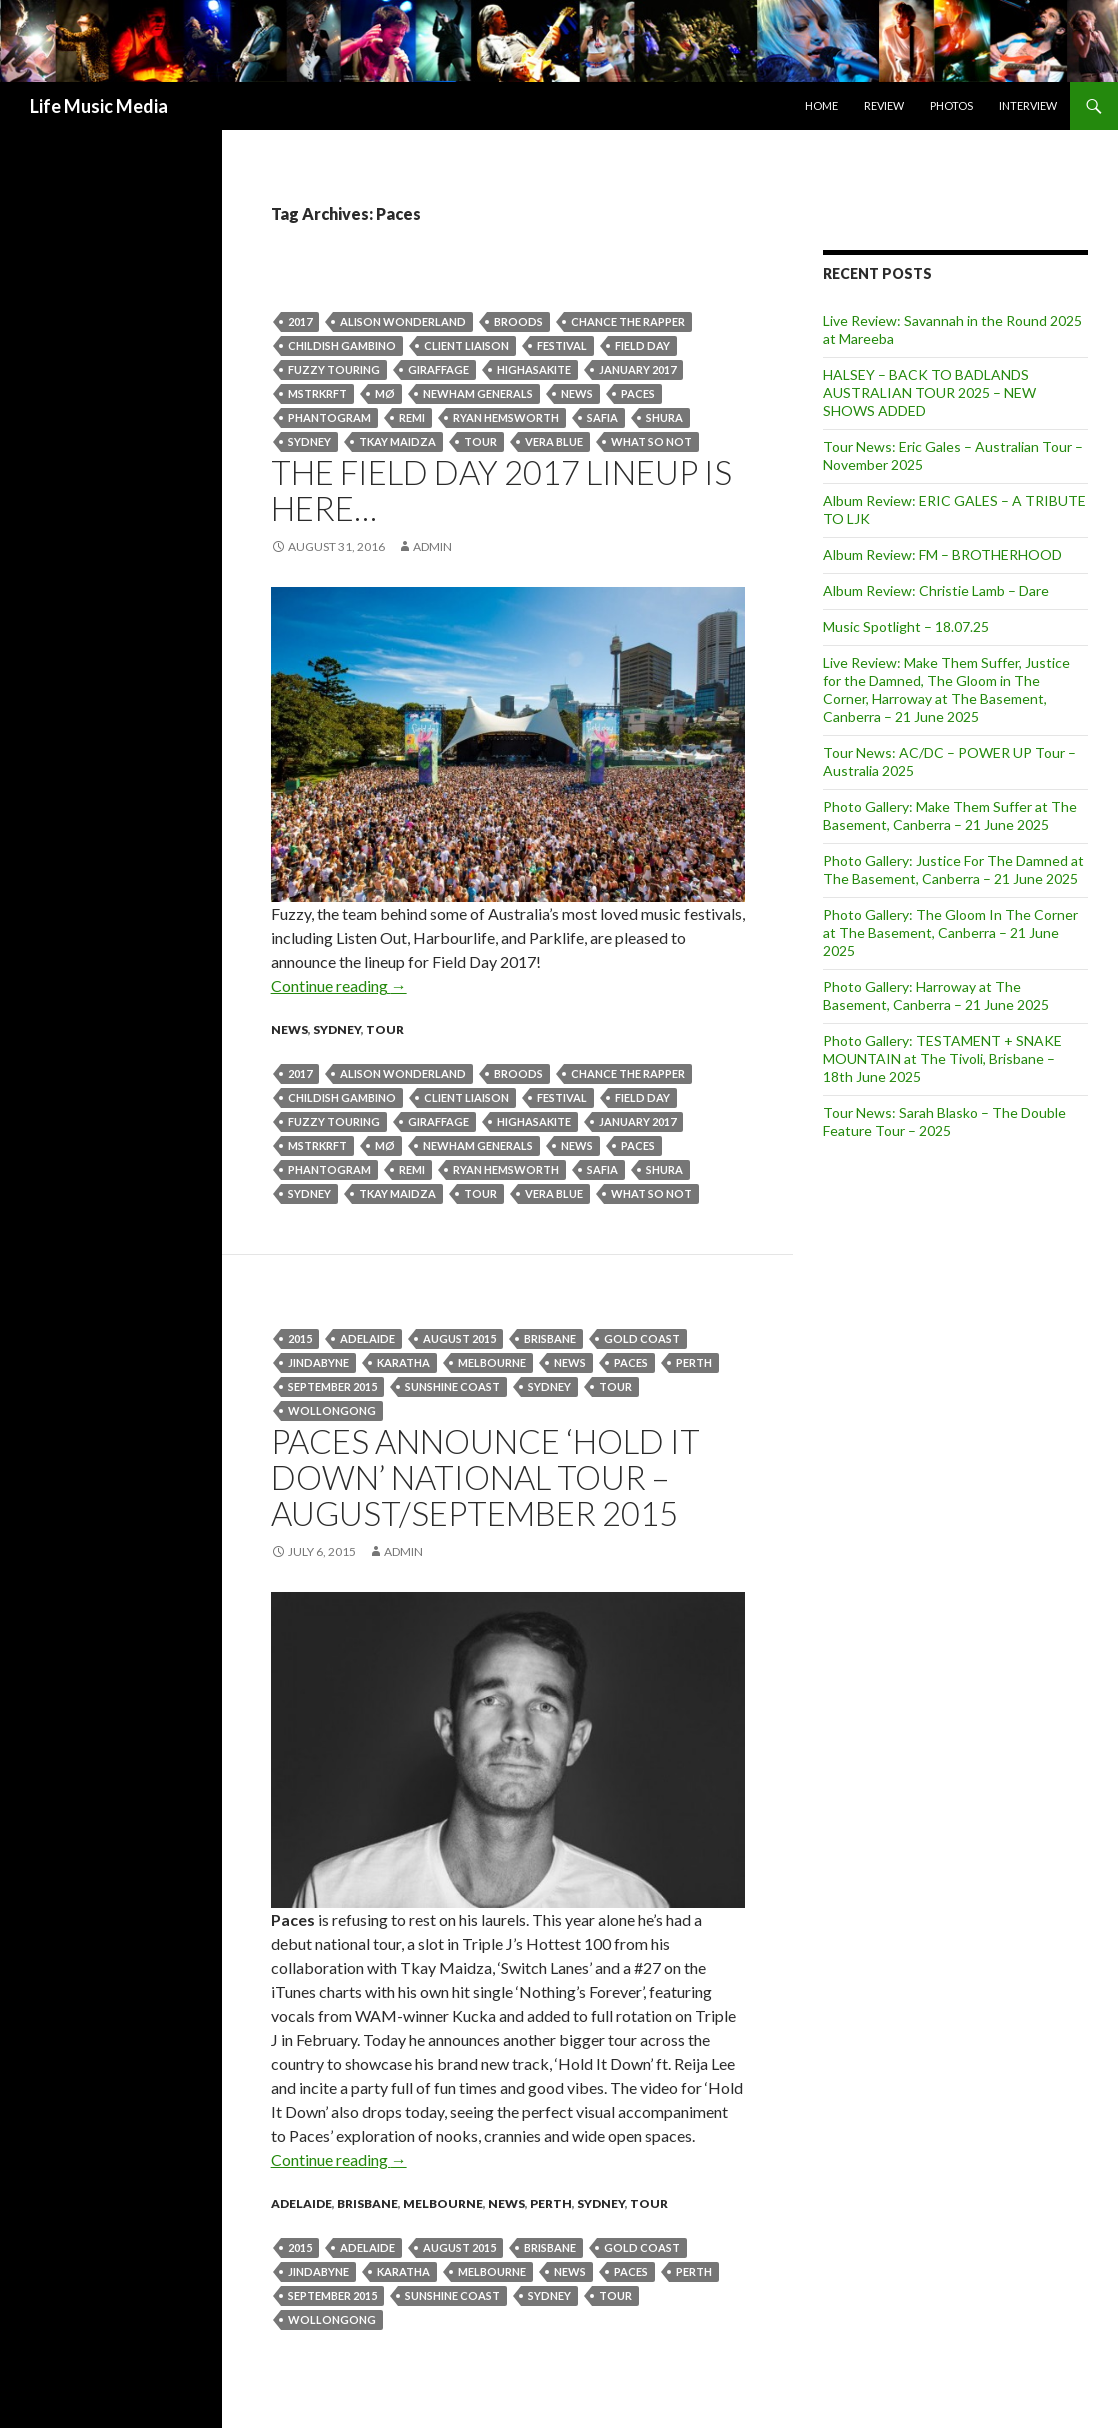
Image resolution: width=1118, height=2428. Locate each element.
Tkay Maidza (397, 441)
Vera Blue (554, 441)
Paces (638, 393)
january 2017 (637, 369)
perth (694, 1362)
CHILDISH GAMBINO (342, 345)
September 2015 (332, 1386)
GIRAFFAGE (438, 369)
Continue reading (339, 985)
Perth (551, 2203)
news (577, 393)
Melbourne (492, 1362)
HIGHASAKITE (534, 369)
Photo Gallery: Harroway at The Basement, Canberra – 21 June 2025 (936, 995)
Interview (1028, 105)
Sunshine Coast (452, 1386)
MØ (385, 393)
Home (821, 105)
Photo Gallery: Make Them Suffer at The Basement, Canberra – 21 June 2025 (950, 815)
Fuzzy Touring (334, 369)
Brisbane (550, 1338)
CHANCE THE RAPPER (628, 321)
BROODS (518, 321)
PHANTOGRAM (329, 417)
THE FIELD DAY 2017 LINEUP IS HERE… (501, 490)
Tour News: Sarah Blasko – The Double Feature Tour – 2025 (944, 1121)
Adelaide (367, 1338)
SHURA (664, 417)
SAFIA (602, 417)
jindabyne (318, 1362)
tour (480, 441)
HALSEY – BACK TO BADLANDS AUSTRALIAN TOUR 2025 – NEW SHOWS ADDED (929, 392)
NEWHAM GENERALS (478, 393)
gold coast (642, 1338)
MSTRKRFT (317, 393)
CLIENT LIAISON (466, 345)
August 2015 (459, 1338)
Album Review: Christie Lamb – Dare (936, 590)
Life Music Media (99, 106)
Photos (951, 105)
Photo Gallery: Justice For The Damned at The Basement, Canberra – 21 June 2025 (953, 869)
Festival (562, 345)
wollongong (332, 1410)
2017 (300, 321)
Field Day (642, 345)
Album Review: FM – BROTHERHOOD (942, 554)
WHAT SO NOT (651, 441)
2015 (300, 1338)
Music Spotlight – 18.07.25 (906, 626)
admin (432, 546)
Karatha (403, 1362)
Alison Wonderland (403, 321)
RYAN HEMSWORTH (506, 417)
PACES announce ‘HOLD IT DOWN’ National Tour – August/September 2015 (485, 1477)
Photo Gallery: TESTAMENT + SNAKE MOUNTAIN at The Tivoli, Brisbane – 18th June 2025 (942, 1058)
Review (884, 105)
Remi (412, 417)
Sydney (309, 441)
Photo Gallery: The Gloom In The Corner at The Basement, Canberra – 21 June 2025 (950, 932)
